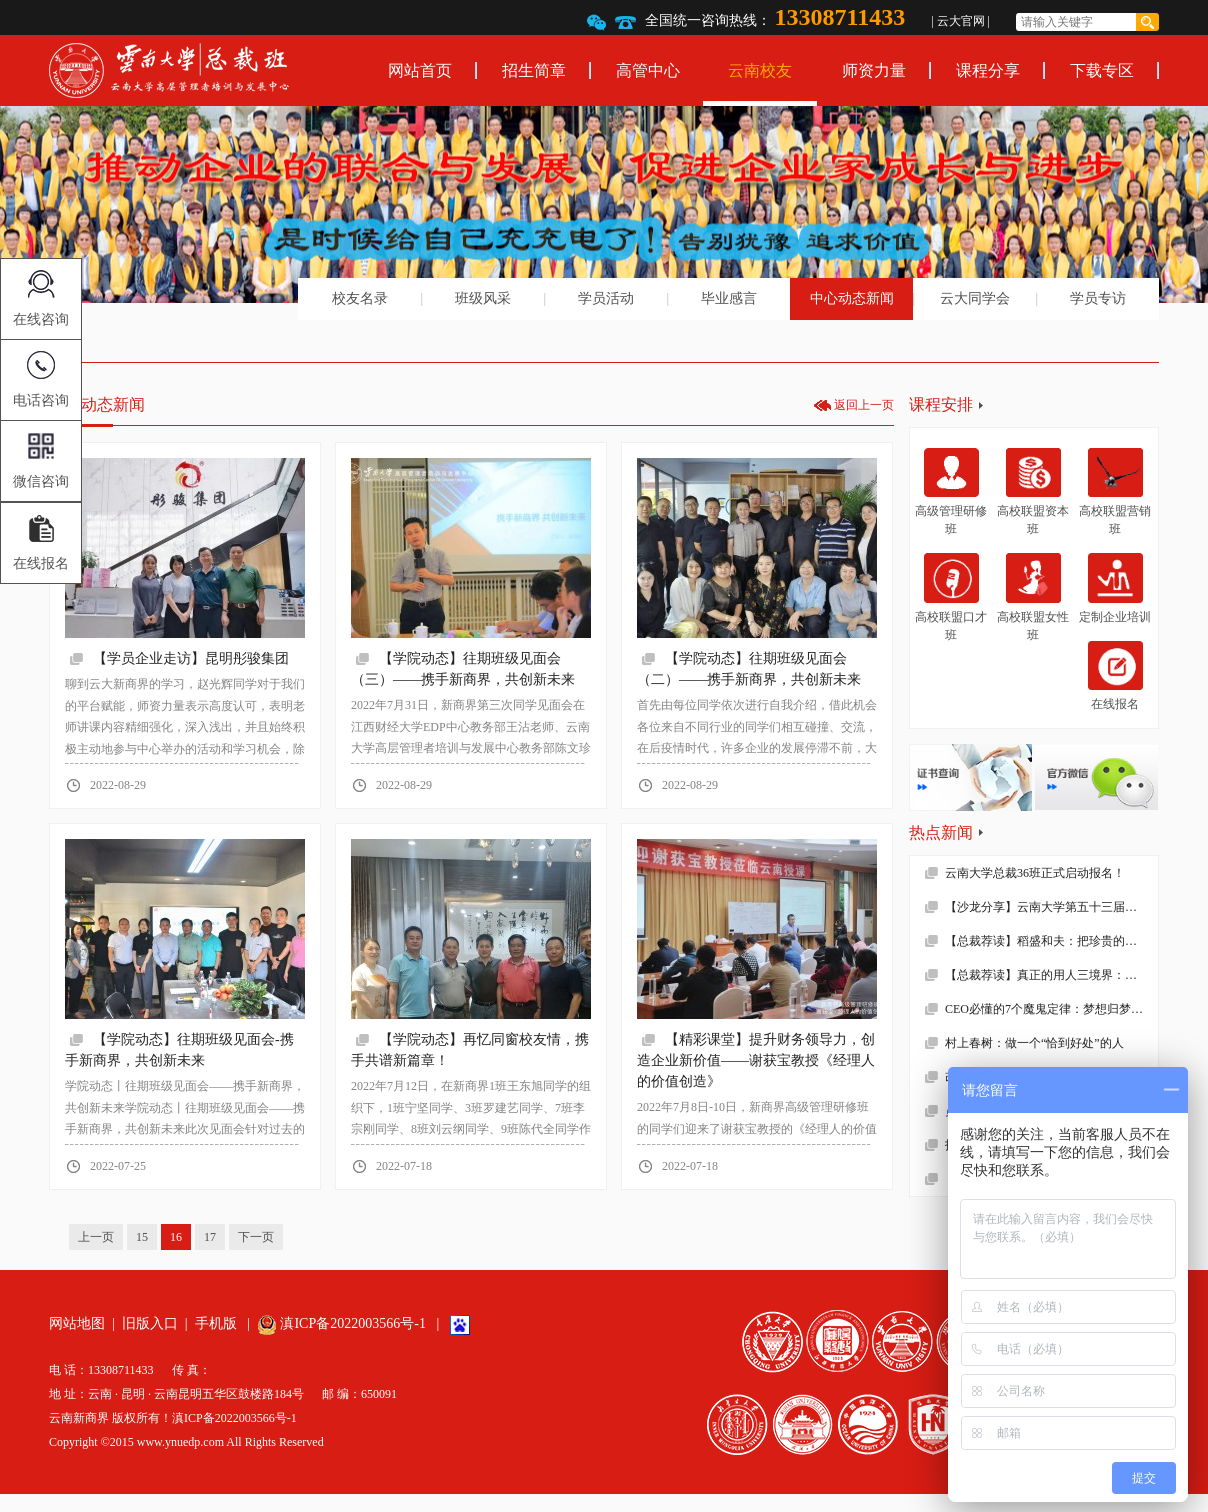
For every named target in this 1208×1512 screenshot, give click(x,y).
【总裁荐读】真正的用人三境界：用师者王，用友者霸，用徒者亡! (1051, 975)
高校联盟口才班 (951, 597)
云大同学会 (975, 298)
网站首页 (420, 70)
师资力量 (874, 70)
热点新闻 (941, 832)
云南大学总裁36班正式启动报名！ (1035, 873)
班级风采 (483, 298)
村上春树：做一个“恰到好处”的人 (1034, 1043)
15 (142, 1237)
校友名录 (360, 298)
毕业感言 (729, 298)
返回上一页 (864, 405)
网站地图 (77, 1323)
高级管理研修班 (951, 492)
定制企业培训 (1115, 588)
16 (176, 1237)
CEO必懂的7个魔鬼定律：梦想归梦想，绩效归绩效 (1051, 1009)
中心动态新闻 (852, 298)
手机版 (216, 1323)
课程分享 (988, 70)
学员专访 (1098, 298)
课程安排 (941, 404)
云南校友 (760, 70)
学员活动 (606, 298)
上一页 (96, 1237)
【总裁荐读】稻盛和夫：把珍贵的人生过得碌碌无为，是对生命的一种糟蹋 (1051, 941)
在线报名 (1115, 676)
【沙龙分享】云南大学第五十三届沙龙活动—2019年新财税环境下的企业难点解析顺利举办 (1051, 907)
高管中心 (648, 70)
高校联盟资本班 (1033, 492)
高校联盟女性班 (1033, 597)
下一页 (256, 1237)
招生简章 (534, 70)
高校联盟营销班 (1115, 492)
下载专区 (1102, 70)
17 (210, 1237)
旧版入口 (150, 1323)
